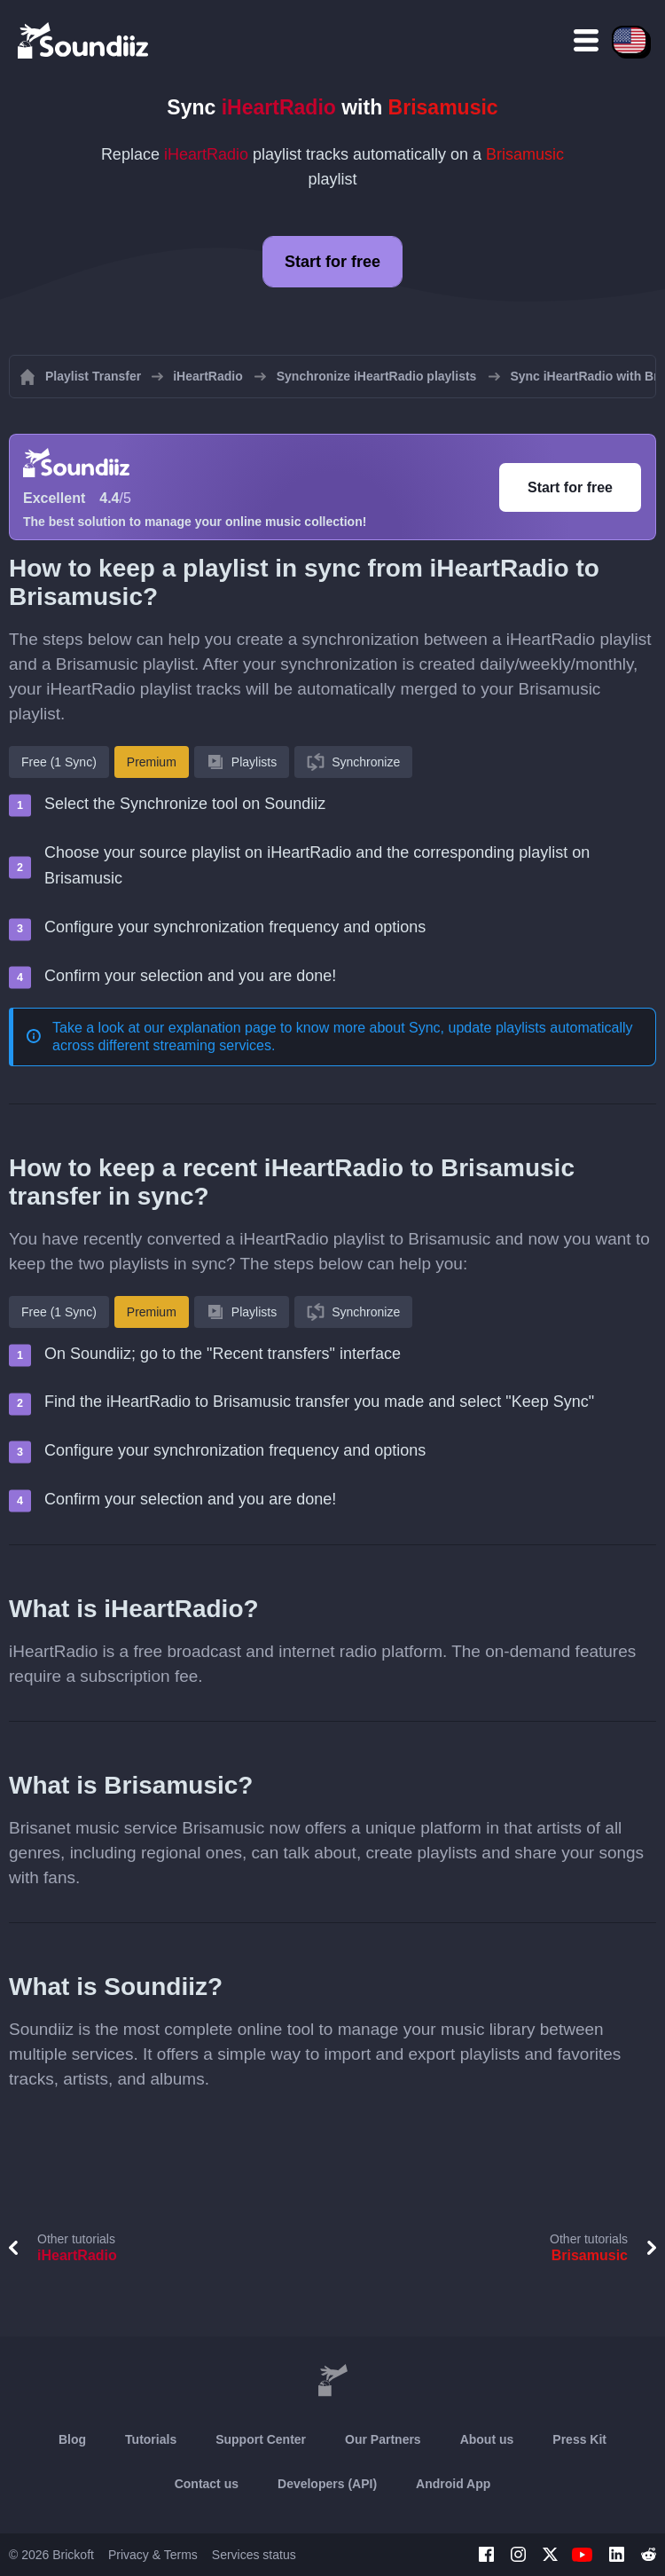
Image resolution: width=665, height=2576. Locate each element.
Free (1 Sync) (59, 762)
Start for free (332, 262)
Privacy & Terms (153, 2555)
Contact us (207, 2484)
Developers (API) (327, 2484)
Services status (254, 2555)
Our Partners (383, 2439)
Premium (151, 762)
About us (487, 2439)
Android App (453, 2484)
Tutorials (150, 2439)
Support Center (260, 2439)
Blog (72, 2439)
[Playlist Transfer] (84, 40)
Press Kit (579, 2439)
